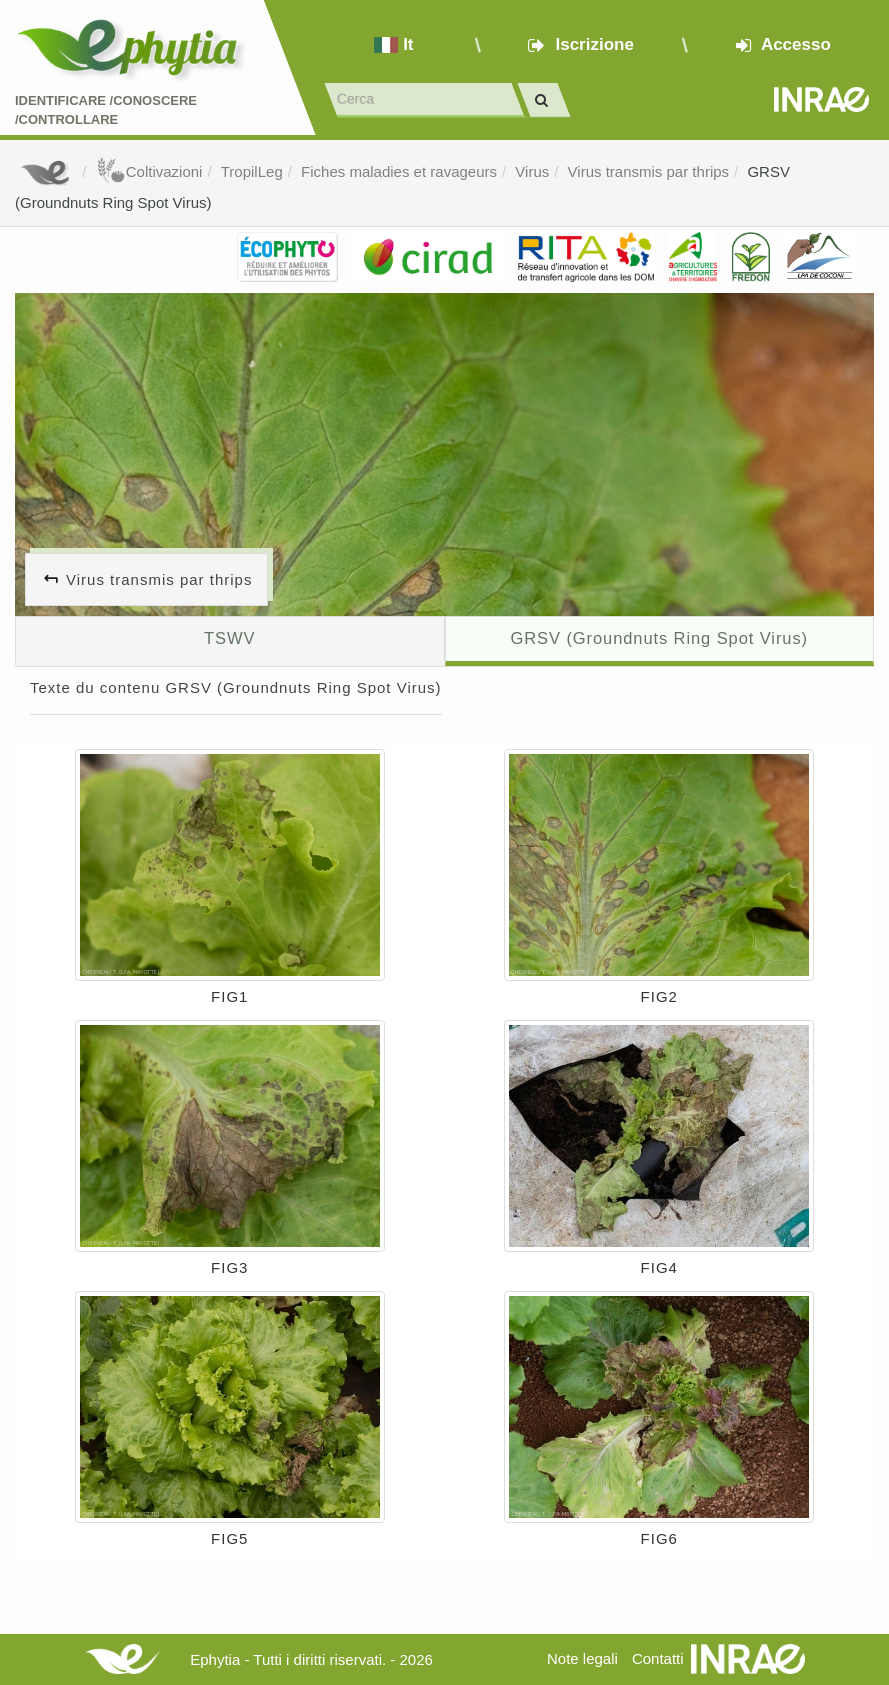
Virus (532, 171)
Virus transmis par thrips (648, 171)
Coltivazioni (149, 171)
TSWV (229, 638)
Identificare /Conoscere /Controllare (106, 110)
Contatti (658, 1658)
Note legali (582, 1658)
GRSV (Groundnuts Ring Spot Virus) (659, 638)
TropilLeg (252, 171)
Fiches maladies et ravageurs (399, 171)
